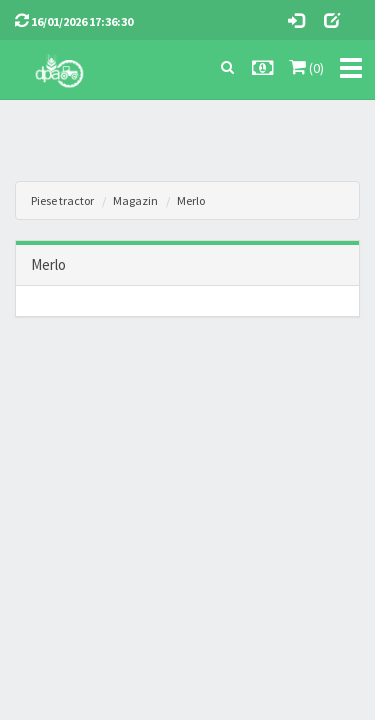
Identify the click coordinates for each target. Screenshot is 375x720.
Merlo (191, 200)
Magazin (135, 200)
